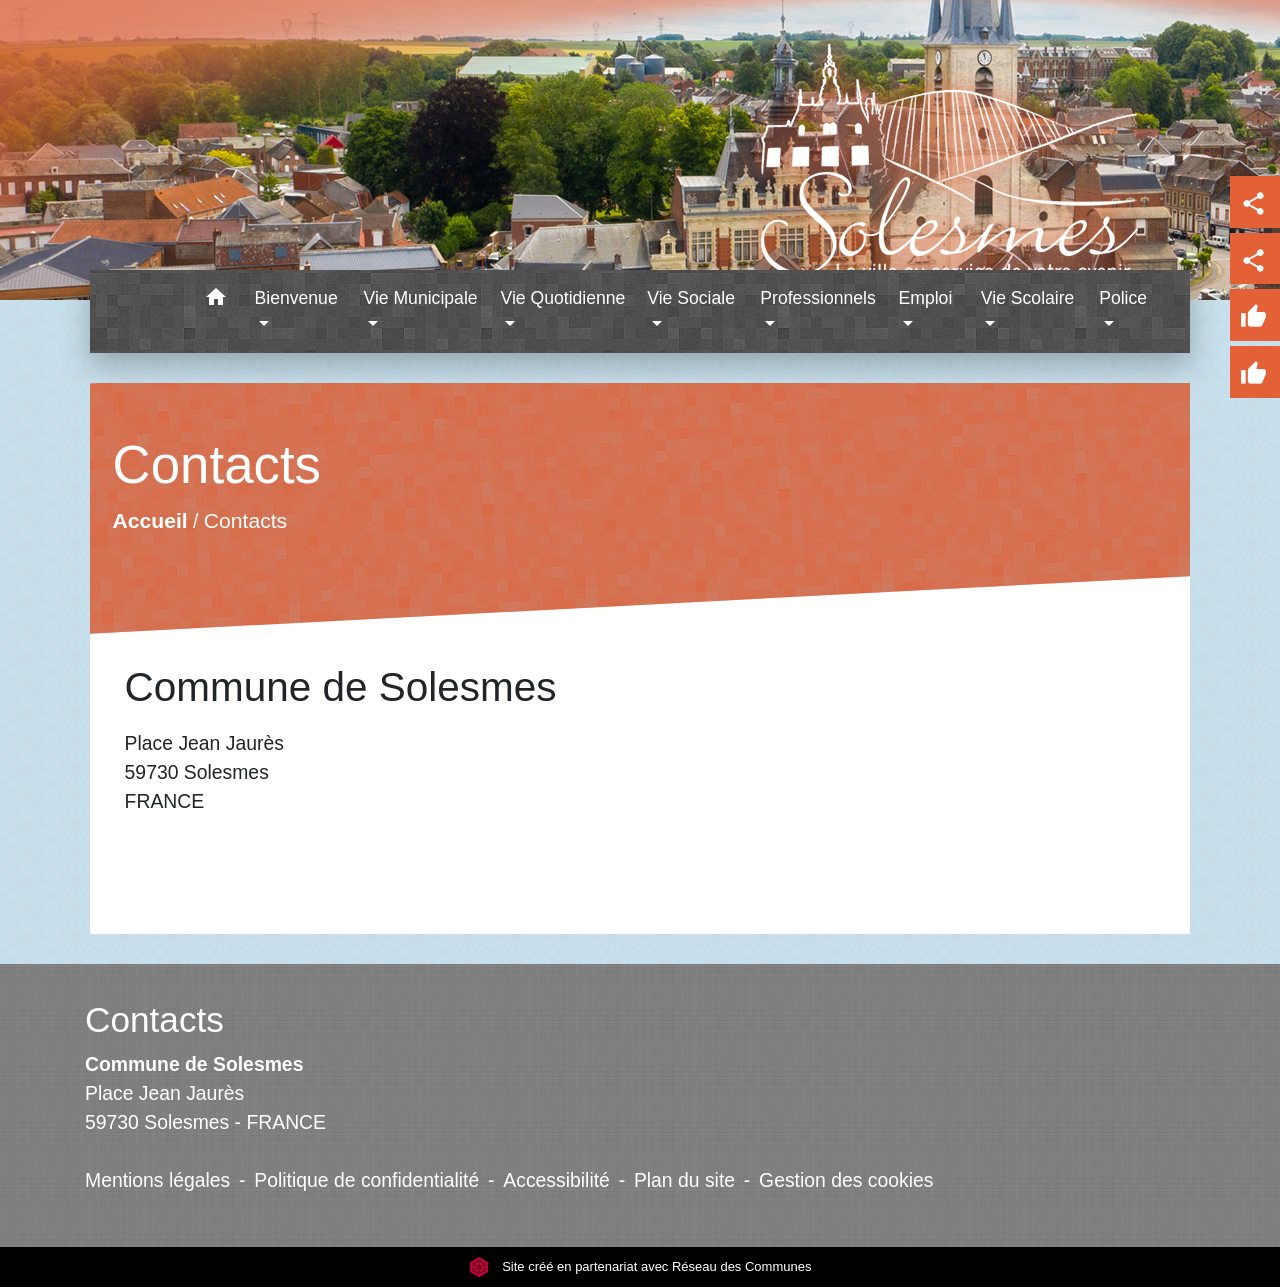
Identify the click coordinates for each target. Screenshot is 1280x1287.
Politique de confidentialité (366, 1180)
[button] (216, 300)
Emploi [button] (926, 298)
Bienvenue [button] (296, 298)
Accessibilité (556, 1180)
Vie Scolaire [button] (1028, 298)
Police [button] (1123, 298)
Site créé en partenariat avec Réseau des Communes (640, 1266)
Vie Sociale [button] (691, 298)
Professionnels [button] (817, 298)
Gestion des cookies (846, 1180)
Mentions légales (157, 1180)
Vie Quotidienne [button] (562, 298)
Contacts (244, 520)
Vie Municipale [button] (420, 298)
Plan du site (684, 1180)
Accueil (149, 520)
